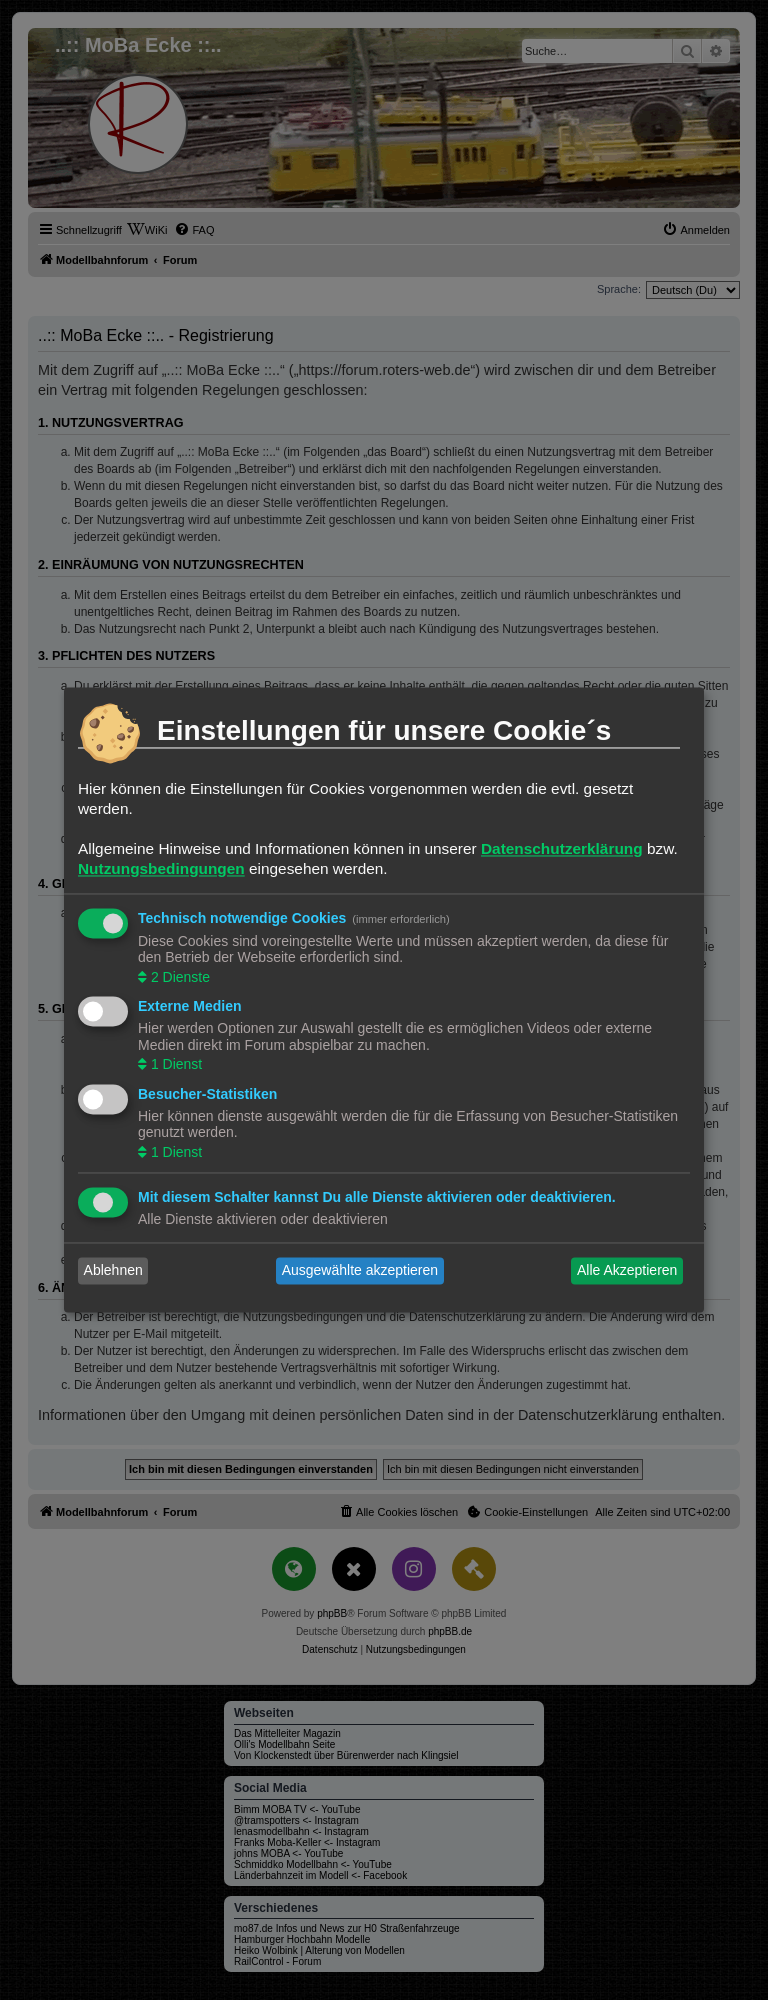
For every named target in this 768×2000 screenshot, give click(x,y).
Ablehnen (113, 1271)
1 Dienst (174, 1065)
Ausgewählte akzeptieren (360, 1271)
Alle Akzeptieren (627, 1271)
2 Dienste (178, 977)
